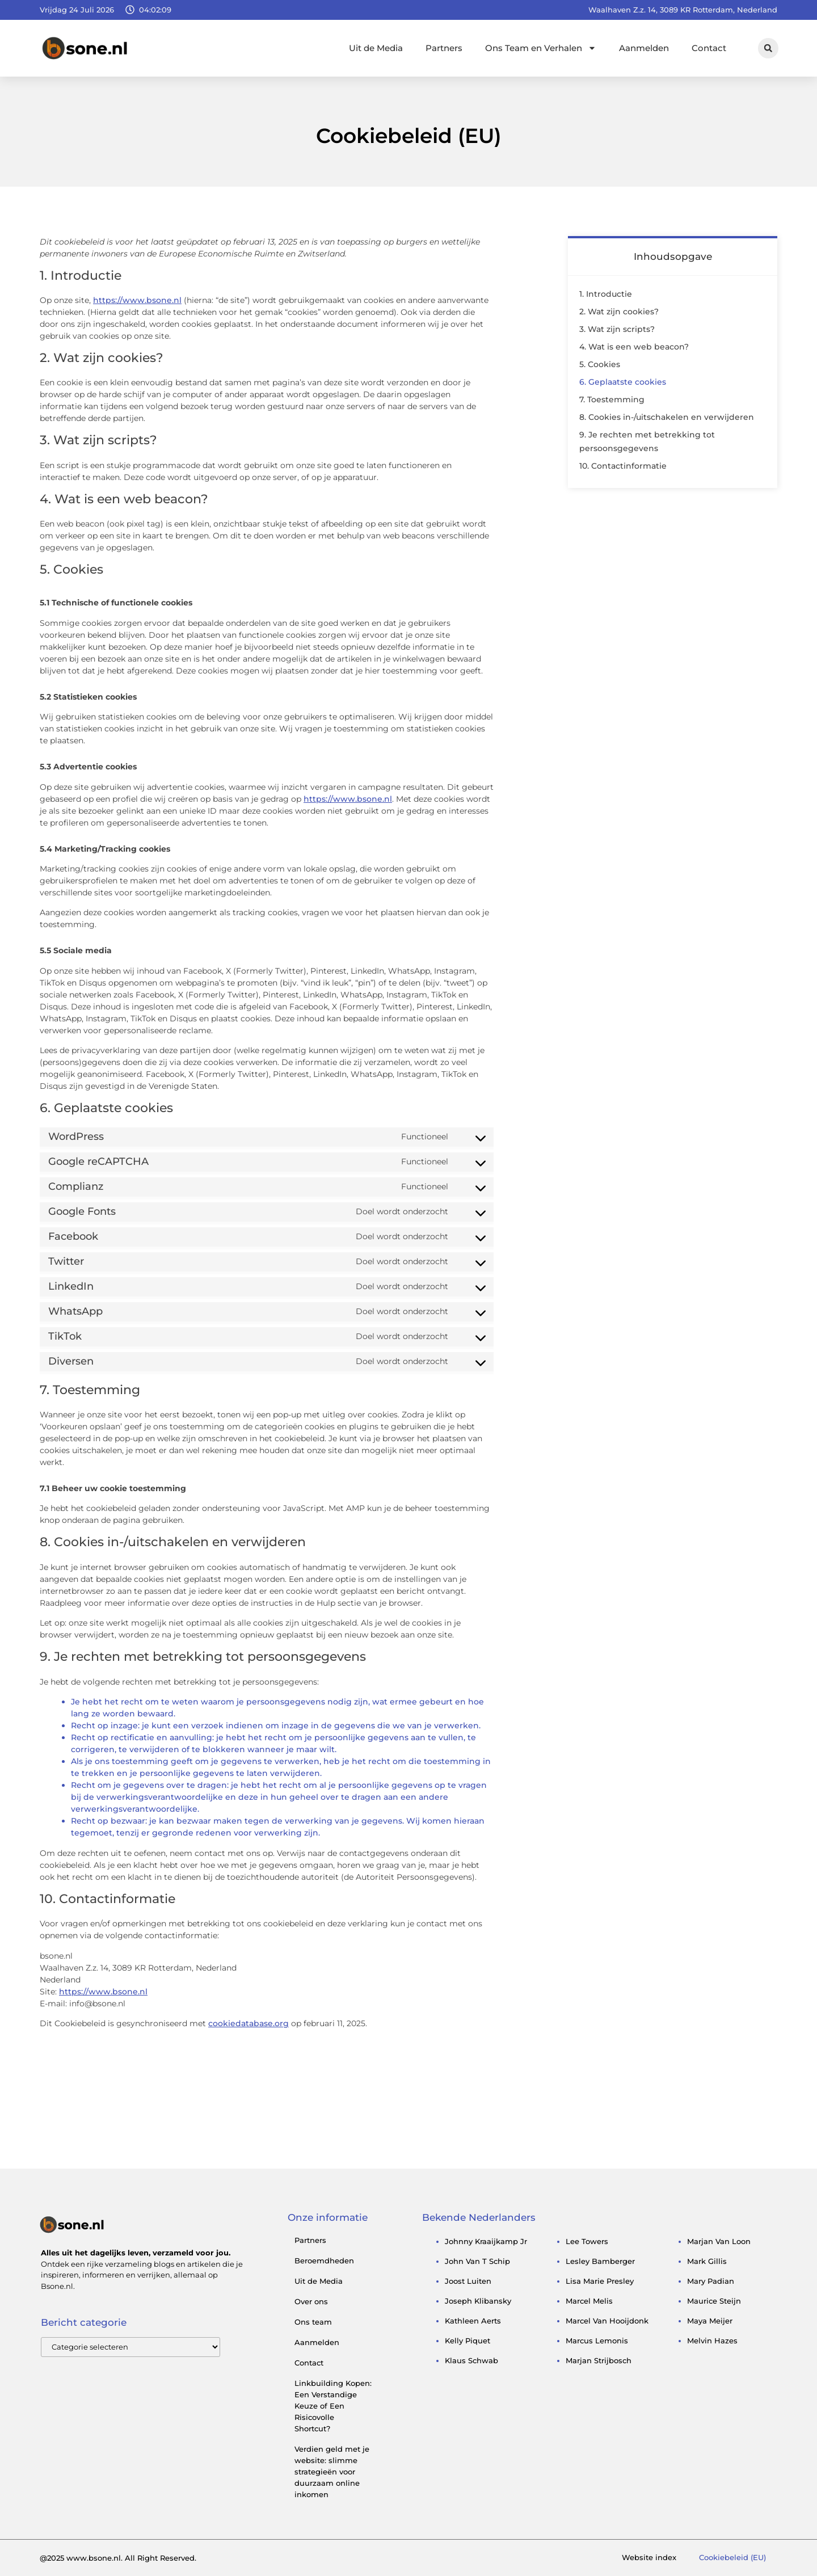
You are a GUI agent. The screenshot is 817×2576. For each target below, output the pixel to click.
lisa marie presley (600, 2280)
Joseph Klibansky (478, 2300)
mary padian (710, 2280)
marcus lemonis (597, 2340)
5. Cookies (599, 364)
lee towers (587, 2241)
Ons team (313, 2321)
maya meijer (709, 2320)
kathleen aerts (473, 2320)
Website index (649, 2557)
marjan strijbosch (598, 2360)
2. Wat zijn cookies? (619, 311)
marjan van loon (719, 2241)
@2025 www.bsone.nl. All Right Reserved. (118, 2557)
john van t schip (477, 2261)
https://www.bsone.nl (137, 300)
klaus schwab (471, 2360)
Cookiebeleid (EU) (732, 2557)
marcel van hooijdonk (607, 2320)
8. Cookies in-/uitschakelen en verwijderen (666, 417)
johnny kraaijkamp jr (486, 2241)
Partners (444, 48)
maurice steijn (714, 2300)
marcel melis (589, 2300)
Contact (709, 48)
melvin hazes (712, 2340)
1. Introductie (605, 294)
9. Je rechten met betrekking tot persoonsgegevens (647, 441)
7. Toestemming (612, 399)
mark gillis (707, 2261)
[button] (768, 48)
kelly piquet (467, 2340)
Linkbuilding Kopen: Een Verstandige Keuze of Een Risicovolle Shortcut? (333, 2406)
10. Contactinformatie (623, 466)
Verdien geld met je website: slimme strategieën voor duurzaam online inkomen (331, 2471)
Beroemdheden (324, 2260)
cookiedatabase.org (248, 2023)
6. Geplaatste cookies (622, 382)
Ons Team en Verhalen (540, 48)
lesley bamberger (600, 2261)
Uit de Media (376, 48)
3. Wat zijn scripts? (617, 329)
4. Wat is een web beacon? (634, 347)
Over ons (311, 2301)
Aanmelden (644, 48)
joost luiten (468, 2280)
